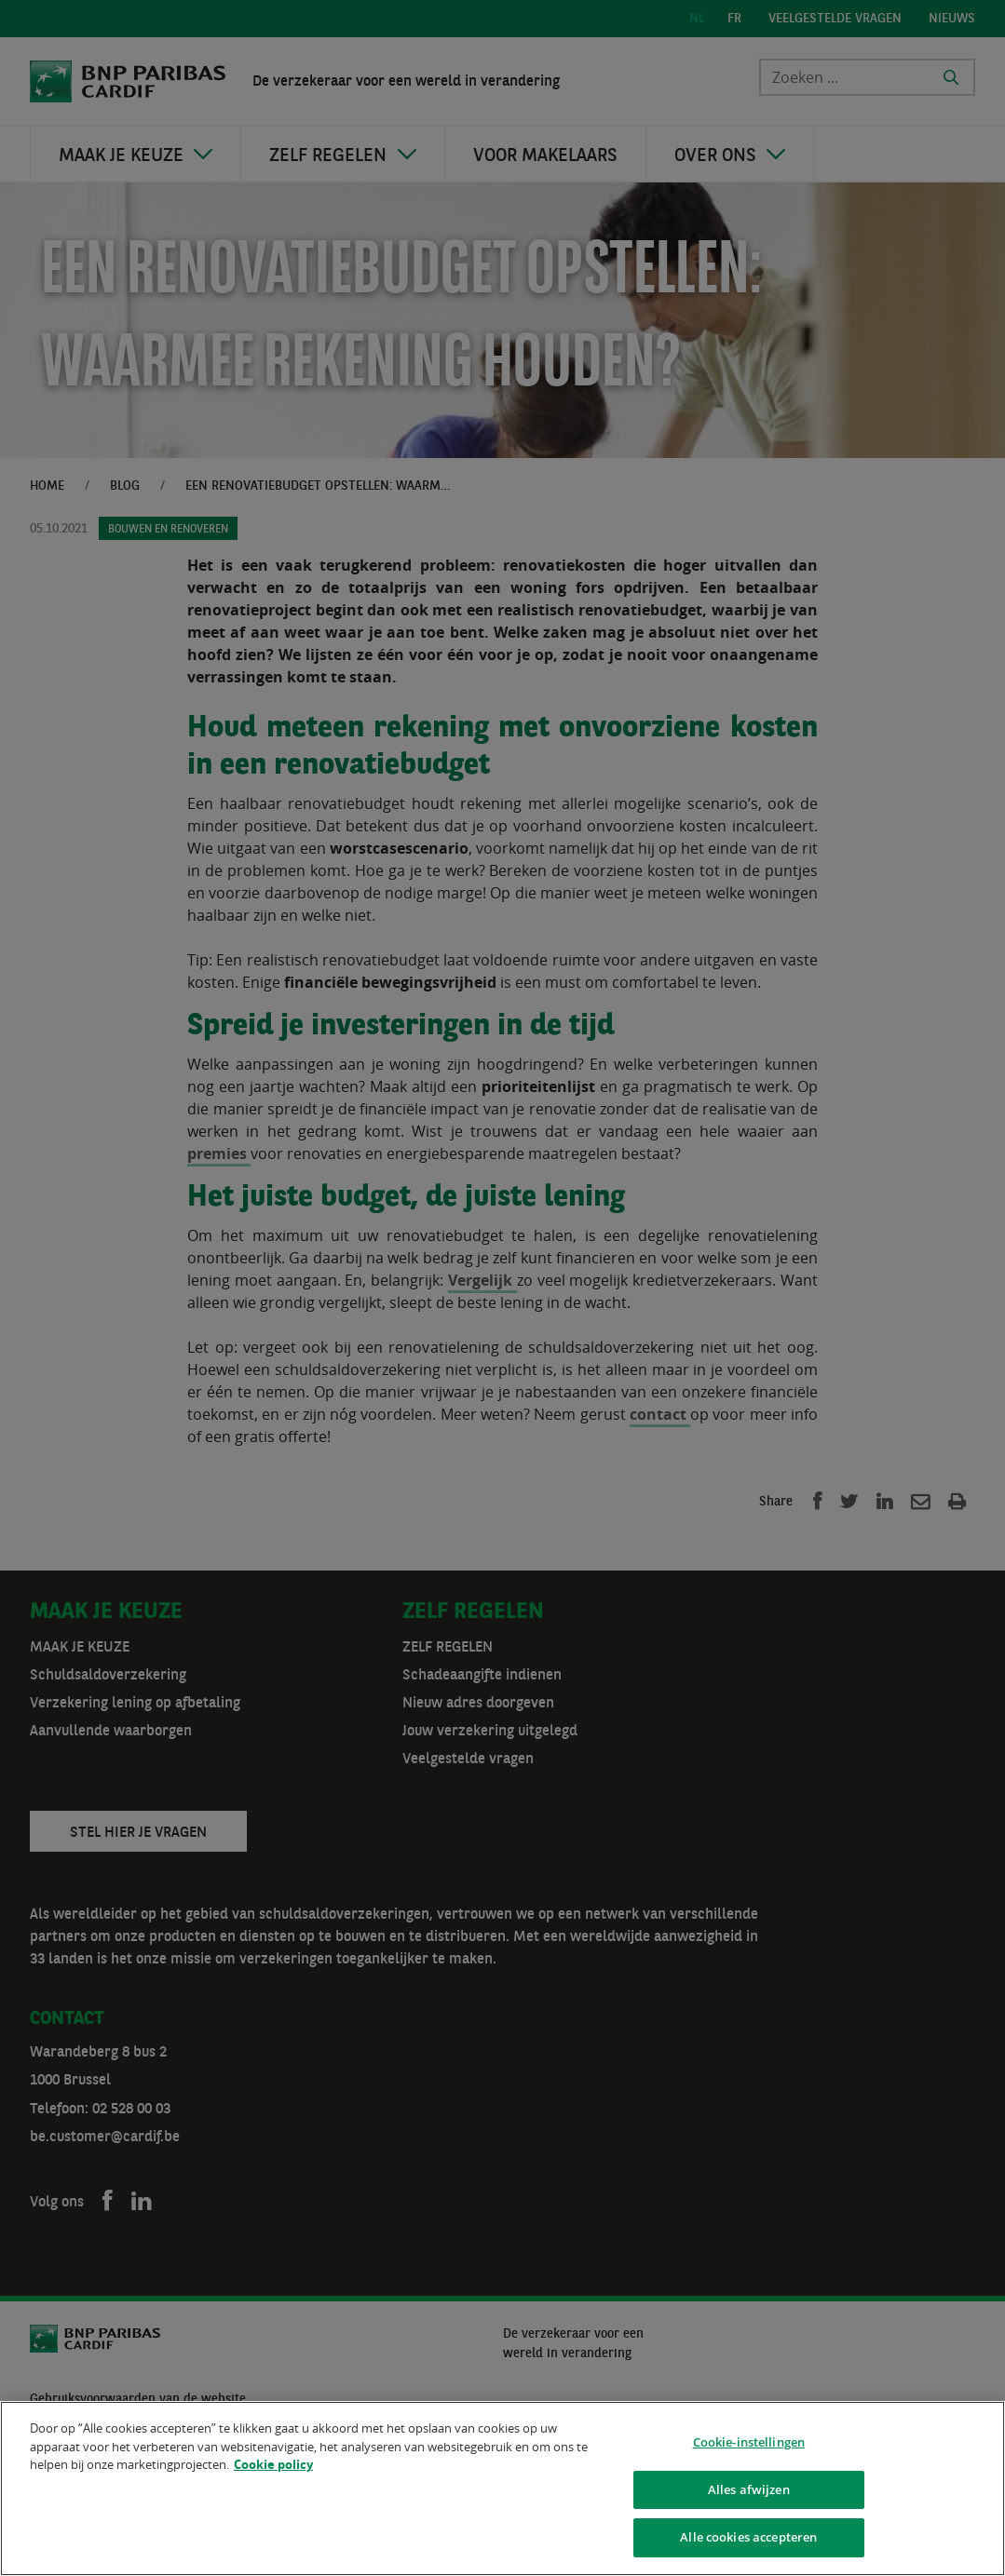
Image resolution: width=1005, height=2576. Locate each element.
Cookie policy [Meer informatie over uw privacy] (273, 2464)
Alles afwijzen (749, 2489)
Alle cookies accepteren (748, 2537)
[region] (502, 2488)
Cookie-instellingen (749, 2442)
